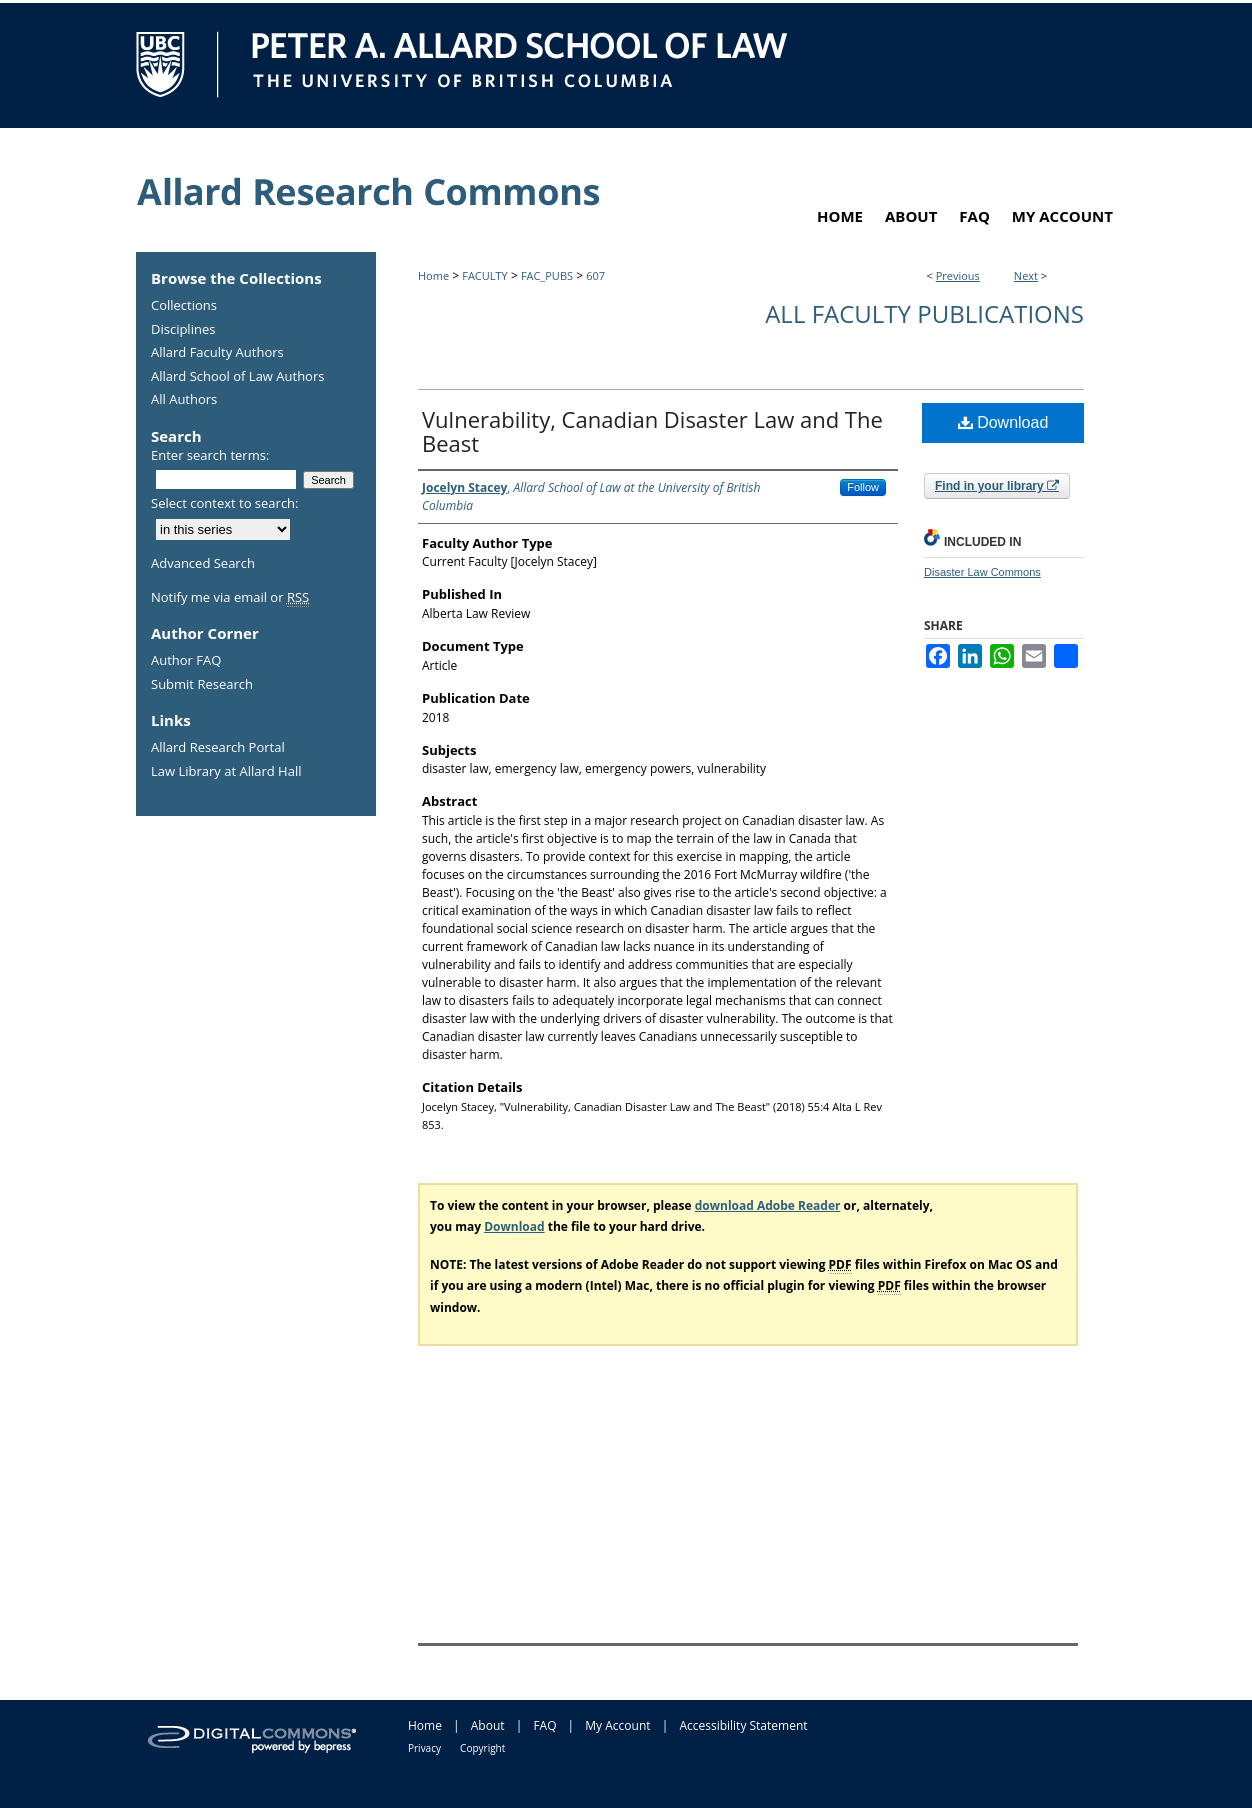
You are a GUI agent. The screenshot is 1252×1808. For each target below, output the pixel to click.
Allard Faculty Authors (217, 353)
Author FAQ (186, 661)
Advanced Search (203, 563)
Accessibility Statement (743, 1725)
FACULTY (485, 275)
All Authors (184, 400)
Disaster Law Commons (982, 572)
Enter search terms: (210, 455)
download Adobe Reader (768, 1205)
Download (1003, 422)
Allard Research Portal (218, 748)
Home (433, 275)
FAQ (544, 1725)
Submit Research (202, 685)
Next (1026, 275)
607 (595, 275)
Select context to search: (225, 503)
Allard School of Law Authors (237, 377)
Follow (863, 487)
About (488, 1725)
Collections (184, 306)
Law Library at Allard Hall (226, 772)
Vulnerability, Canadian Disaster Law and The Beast (652, 431)
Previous (958, 275)
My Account (617, 1725)
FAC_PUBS (547, 275)
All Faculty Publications (924, 313)
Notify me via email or (230, 598)
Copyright (482, 1748)
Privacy (424, 1748)
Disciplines (183, 330)
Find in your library (997, 486)
